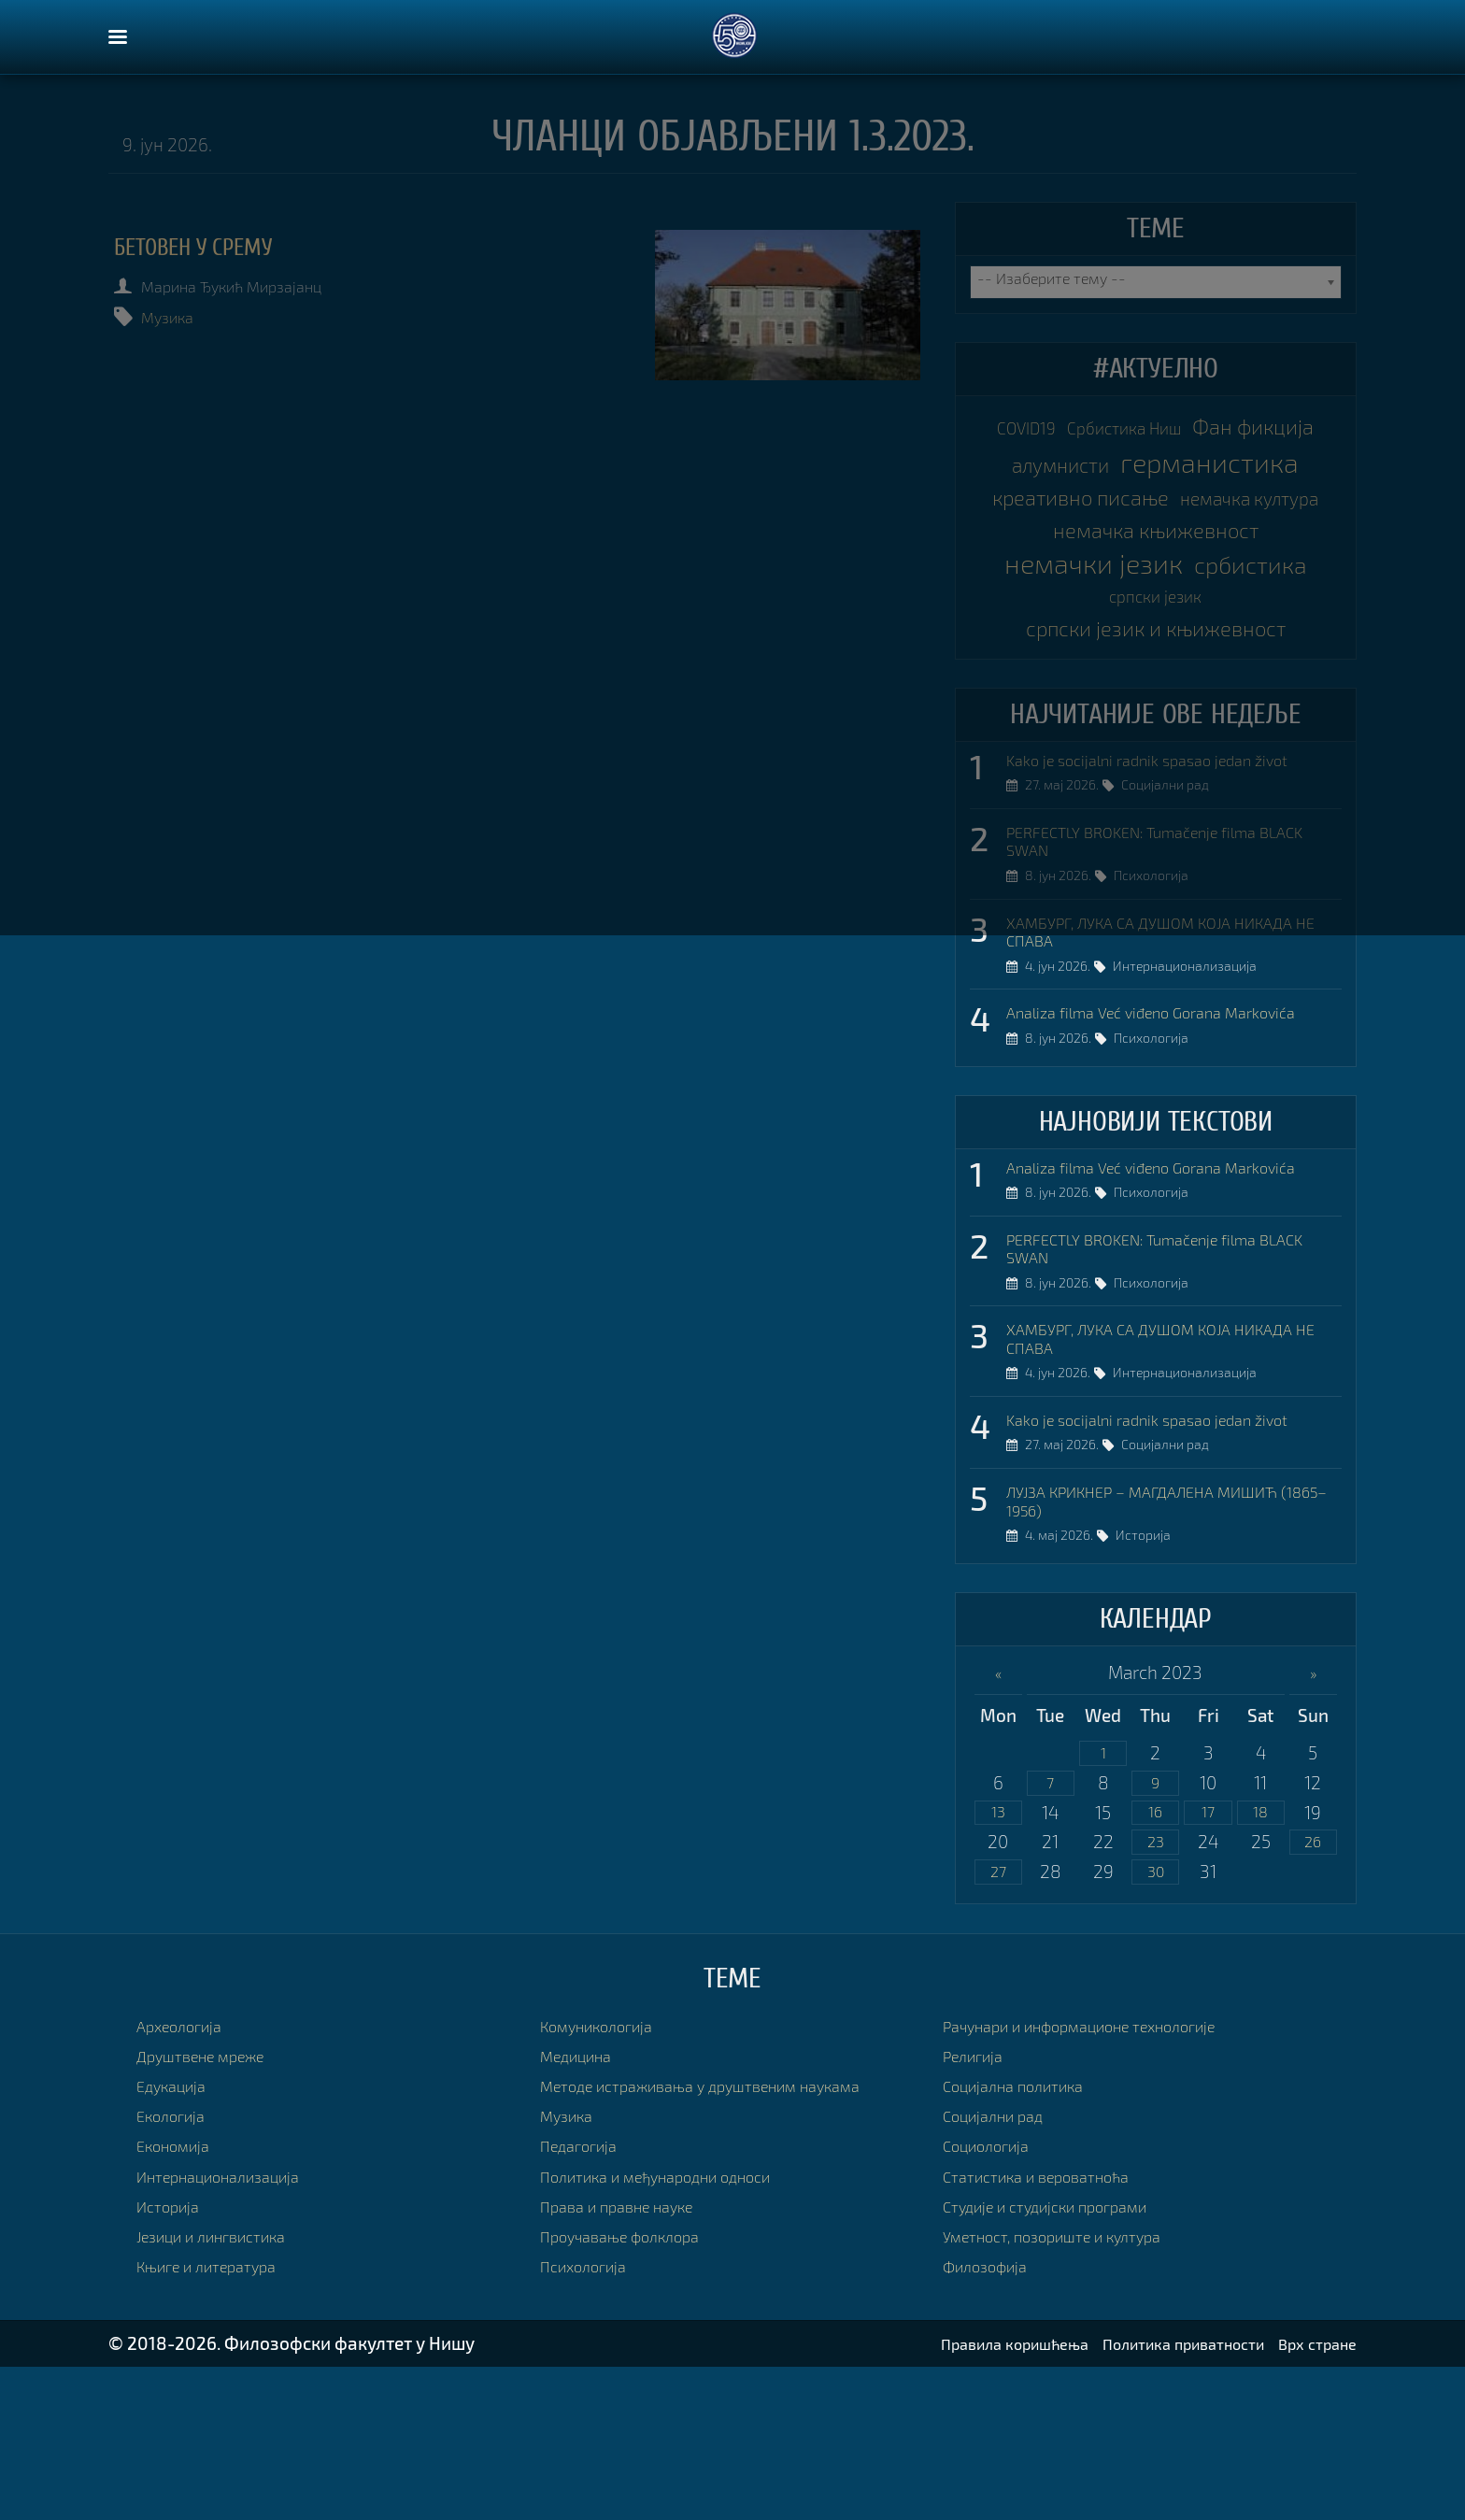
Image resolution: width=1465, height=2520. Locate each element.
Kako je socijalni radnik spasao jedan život (1169, 868)
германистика (1155, 505)
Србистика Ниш (1201, 430)
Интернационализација (1194, 1090)
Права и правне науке (629, 2359)
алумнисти (1236, 467)
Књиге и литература (218, 2418)
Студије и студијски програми (1063, 2359)
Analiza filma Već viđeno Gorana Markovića (1173, 1134)
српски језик (1230, 695)
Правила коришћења (961, 2496)
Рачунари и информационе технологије (1105, 2178)
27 (998, 2023)
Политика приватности (1156, 2496)
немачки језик (1155, 655)
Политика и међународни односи (677, 2329)
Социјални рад (1174, 898)
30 (1155, 2023)
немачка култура (1156, 579)
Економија (179, 2299)
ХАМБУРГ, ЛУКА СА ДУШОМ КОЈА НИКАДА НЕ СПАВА (1172, 1049)
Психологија (1160, 994)
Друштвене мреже (212, 2208)
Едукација (177, 2238)
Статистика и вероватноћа (1051, 2329)
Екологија (176, 2268)
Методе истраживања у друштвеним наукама (727, 2238)
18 (1261, 1961)
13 (997, 1961)
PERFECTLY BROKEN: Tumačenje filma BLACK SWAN (1153, 954)
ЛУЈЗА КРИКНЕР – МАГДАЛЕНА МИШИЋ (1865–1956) (1165, 1642)
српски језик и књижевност (1156, 732)
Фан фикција (1087, 466)
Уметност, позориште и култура (1071, 2388)
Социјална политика (1025, 2238)
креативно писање (1155, 543)
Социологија (994, 2299)
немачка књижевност (1155, 618)
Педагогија (585, 2299)
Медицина (582, 2208)
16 (1155, 1961)
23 (1155, 1991)
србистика (1092, 692)
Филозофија (992, 2418)
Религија (978, 2208)
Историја (1152, 1683)
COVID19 (1076, 430)
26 (1312, 1991)
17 (1208, 1961)
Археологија (186, 2178)
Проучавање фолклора (633, 2388)
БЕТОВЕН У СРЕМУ (219, 247)
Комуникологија (607, 2178)
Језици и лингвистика (223, 2388)
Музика (180, 316)
